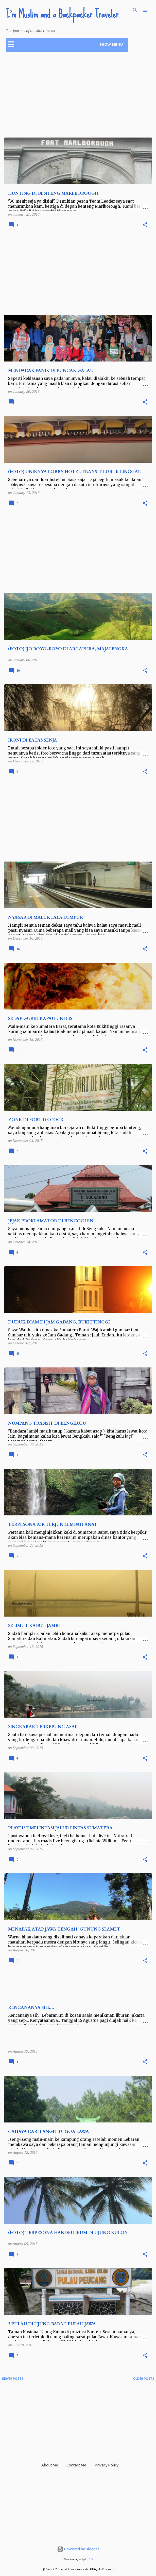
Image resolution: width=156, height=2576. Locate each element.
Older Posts (143, 2378)
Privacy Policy (106, 2465)
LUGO (89, 2559)
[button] (145, 225)
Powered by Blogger (78, 2549)
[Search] (135, 10)
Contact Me (76, 2465)
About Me (49, 2465)
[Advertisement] (79, 101)
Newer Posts (12, 2378)
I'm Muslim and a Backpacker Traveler (62, 14)
